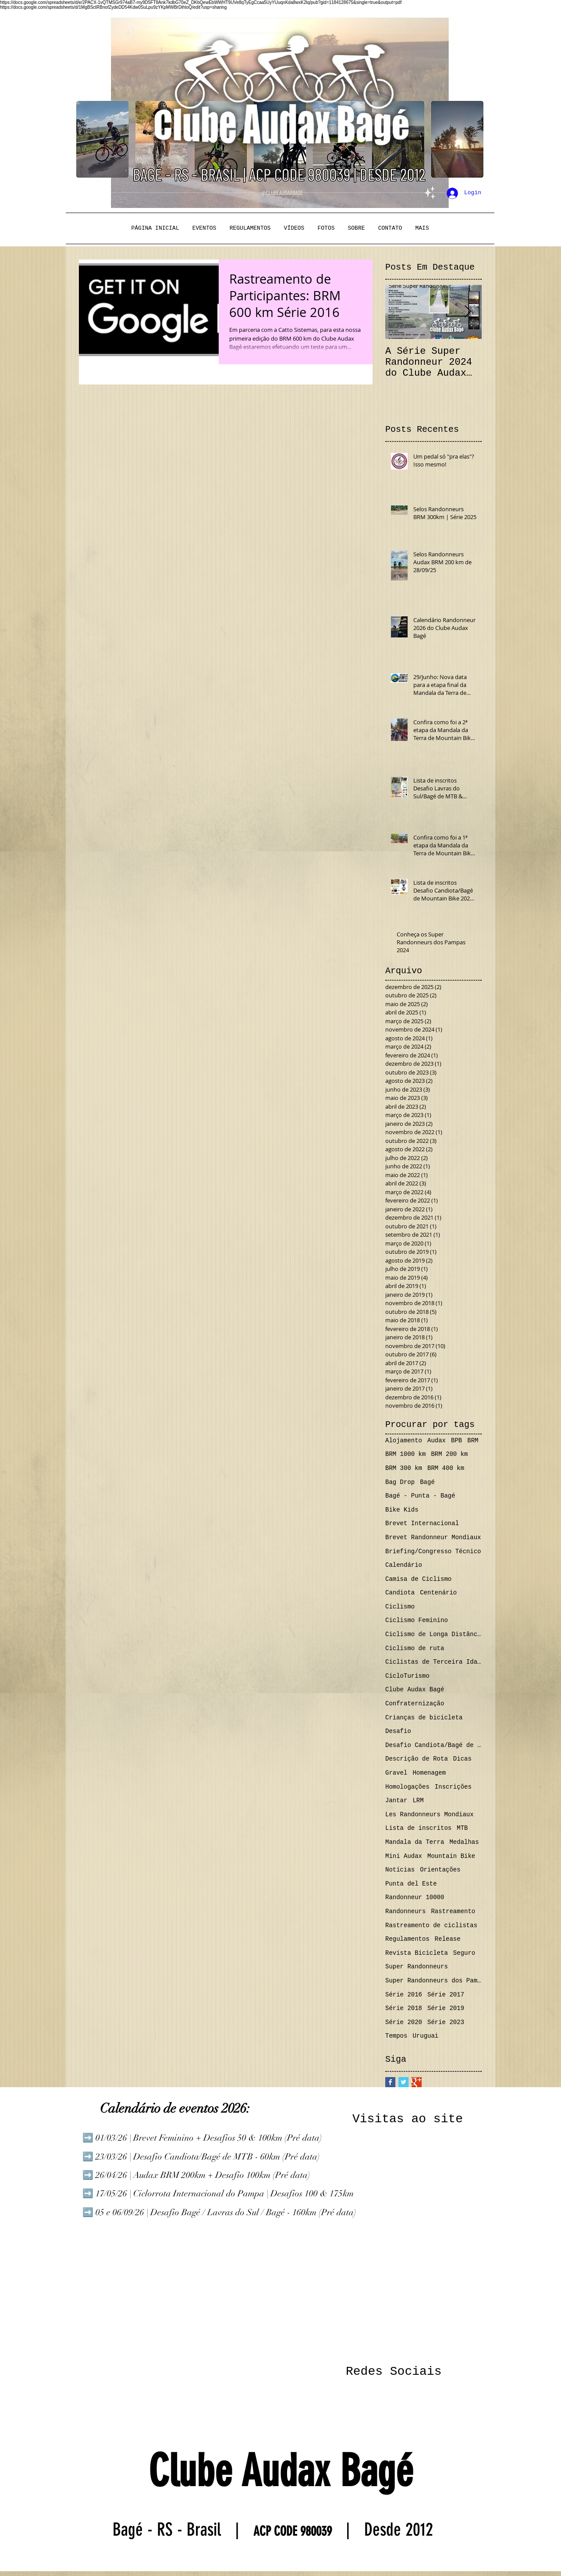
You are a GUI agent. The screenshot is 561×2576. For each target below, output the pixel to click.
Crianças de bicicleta (423, 1717)
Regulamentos (407, 1939)
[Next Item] (468, 312)
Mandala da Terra (414, 1842)
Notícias (400, 1869)
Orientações (440, 1869)
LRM (417, 1800)
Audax (436, 1440)
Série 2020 (403, 2022)
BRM (472, 1440)
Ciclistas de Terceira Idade (433, 1661)
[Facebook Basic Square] (390, 2082)
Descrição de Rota (416, 1758)
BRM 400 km (445, 1468)
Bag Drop (400, 1482)
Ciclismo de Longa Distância (433, 1634)
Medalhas (464, 1842)
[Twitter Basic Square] (403, 2082)
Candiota (400, 1592)
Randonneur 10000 (414, 1897)
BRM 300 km (403, 1468)
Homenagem (429, 1772)
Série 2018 (403, 2008)
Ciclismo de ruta (414, 1648)
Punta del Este (411, 1883)
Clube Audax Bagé (414, 1689)
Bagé (427, 1482)
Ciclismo (400, 1606)
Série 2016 (403, 1994)
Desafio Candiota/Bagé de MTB (433, 1745)
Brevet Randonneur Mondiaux (433, 1537)
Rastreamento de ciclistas (431, 1925)
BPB (456, 1440)
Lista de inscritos (418, 1828)
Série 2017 (445, 1994)
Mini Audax (403, 1856)
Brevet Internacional (422, 1523)
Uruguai (425, 2035)
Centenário (438, 1592)
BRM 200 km (449, 1454)
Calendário (403, 1565)
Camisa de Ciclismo (418, 1579)
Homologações (407, 1786)
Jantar (396, 1800)
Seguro (464, 1953)
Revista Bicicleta (416, 1953)
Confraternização (414, 1703)
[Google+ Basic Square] (417, 2082)
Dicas (462, 1758)
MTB (462, 1828)
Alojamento (403, 1440)
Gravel (396, 1772)
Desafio (398, 1731)
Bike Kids (402, 1509)
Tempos (396, 2035)
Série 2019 (445, 2008)
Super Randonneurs (416, 1966)
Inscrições (453, 1786)
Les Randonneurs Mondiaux (429, 1814)
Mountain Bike (451, 1856)
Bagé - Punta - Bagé (420, 1495)
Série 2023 (445, 2022)
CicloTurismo (407, 1675)
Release (448, 1939)
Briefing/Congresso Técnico (433, 1551)
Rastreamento (453, 1911)
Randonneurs (405, 1911)
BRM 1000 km (405, 1454)
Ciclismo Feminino (416, 1620)
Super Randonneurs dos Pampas (433, 1980)
